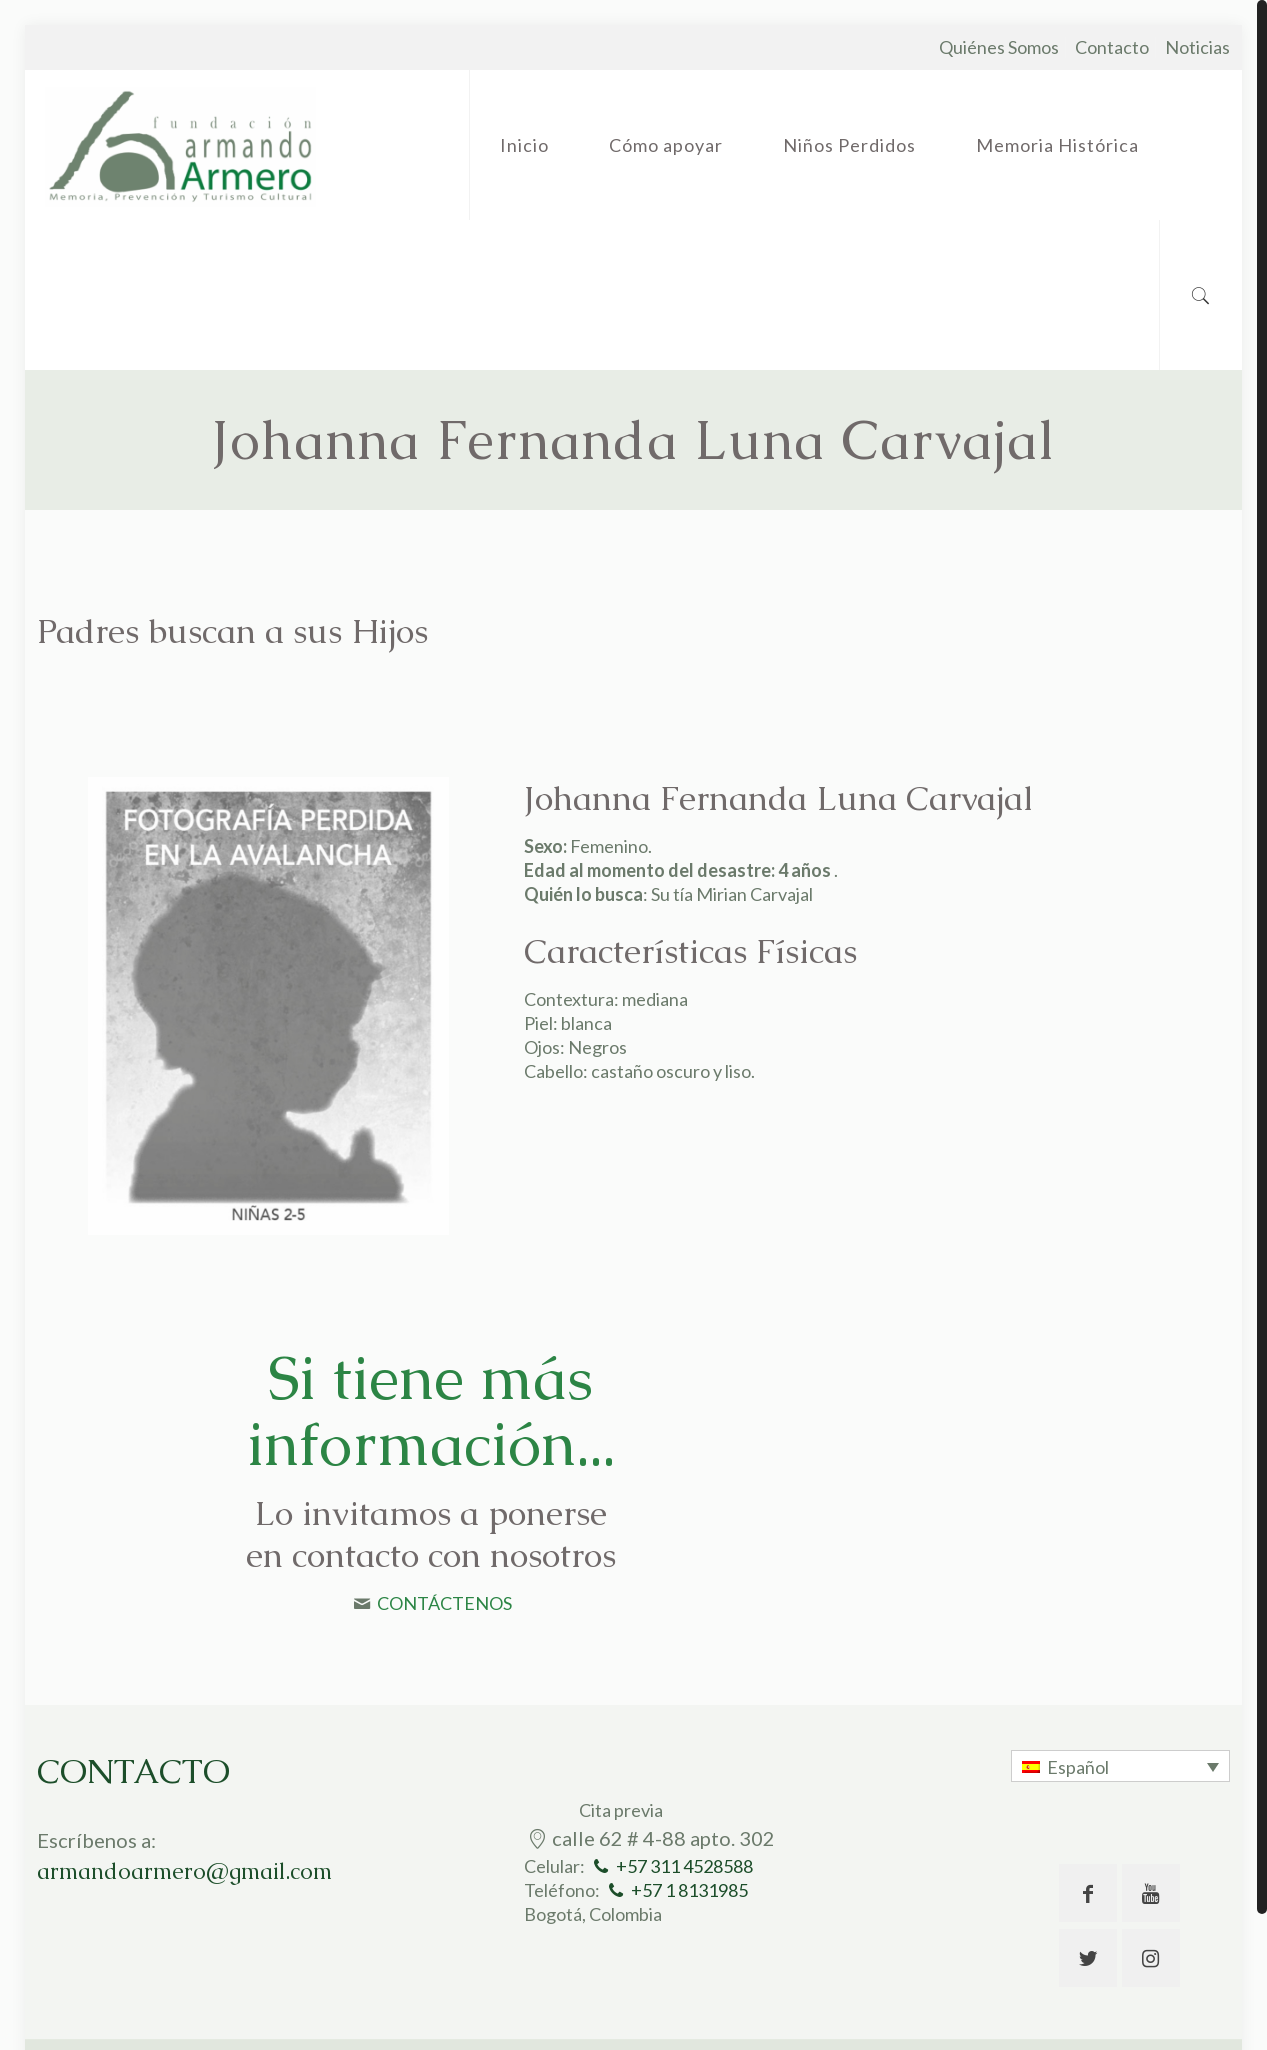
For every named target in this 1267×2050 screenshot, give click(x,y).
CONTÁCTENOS (444, 1603)
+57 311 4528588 (684, 1866)
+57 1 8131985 (689, 1890)
